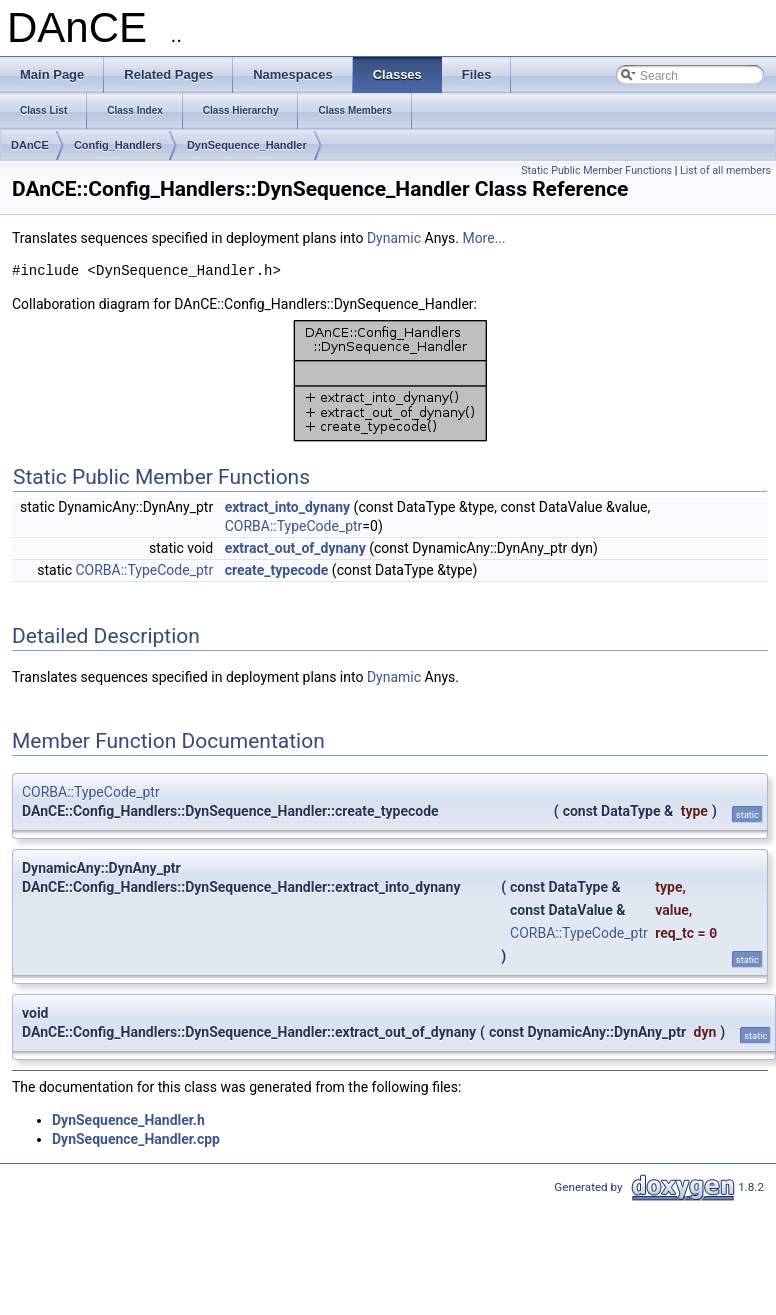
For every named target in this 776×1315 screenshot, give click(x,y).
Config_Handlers (118, 145)
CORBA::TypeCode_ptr (294, 526)
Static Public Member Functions (596, 170)
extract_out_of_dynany (295, 548)
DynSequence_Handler (247, 145)
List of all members (725, 170)
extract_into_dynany (287, 507)
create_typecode (277, 570)
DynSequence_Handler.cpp (136, 1139)
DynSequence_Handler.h (128, 1120)
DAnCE (30, 145)
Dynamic (394, 238)
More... (483, 238)
